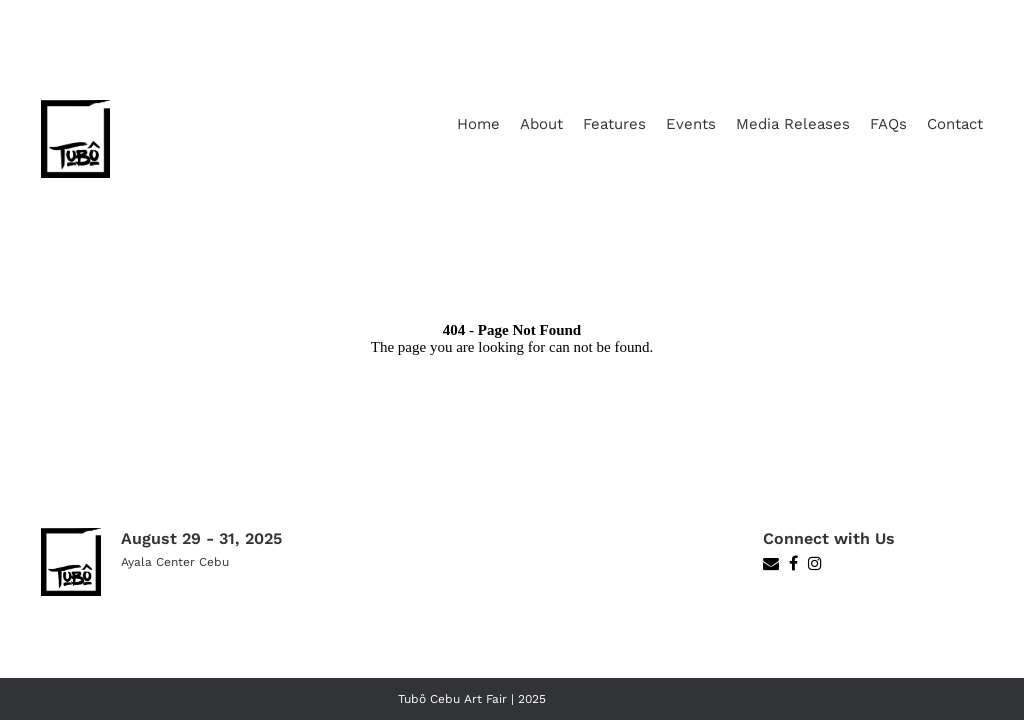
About (541, 124)
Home (478, 124)
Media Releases (793, 124)
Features (614, 124)
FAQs (888, 124)
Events (691, 124)
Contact (955, 124)
